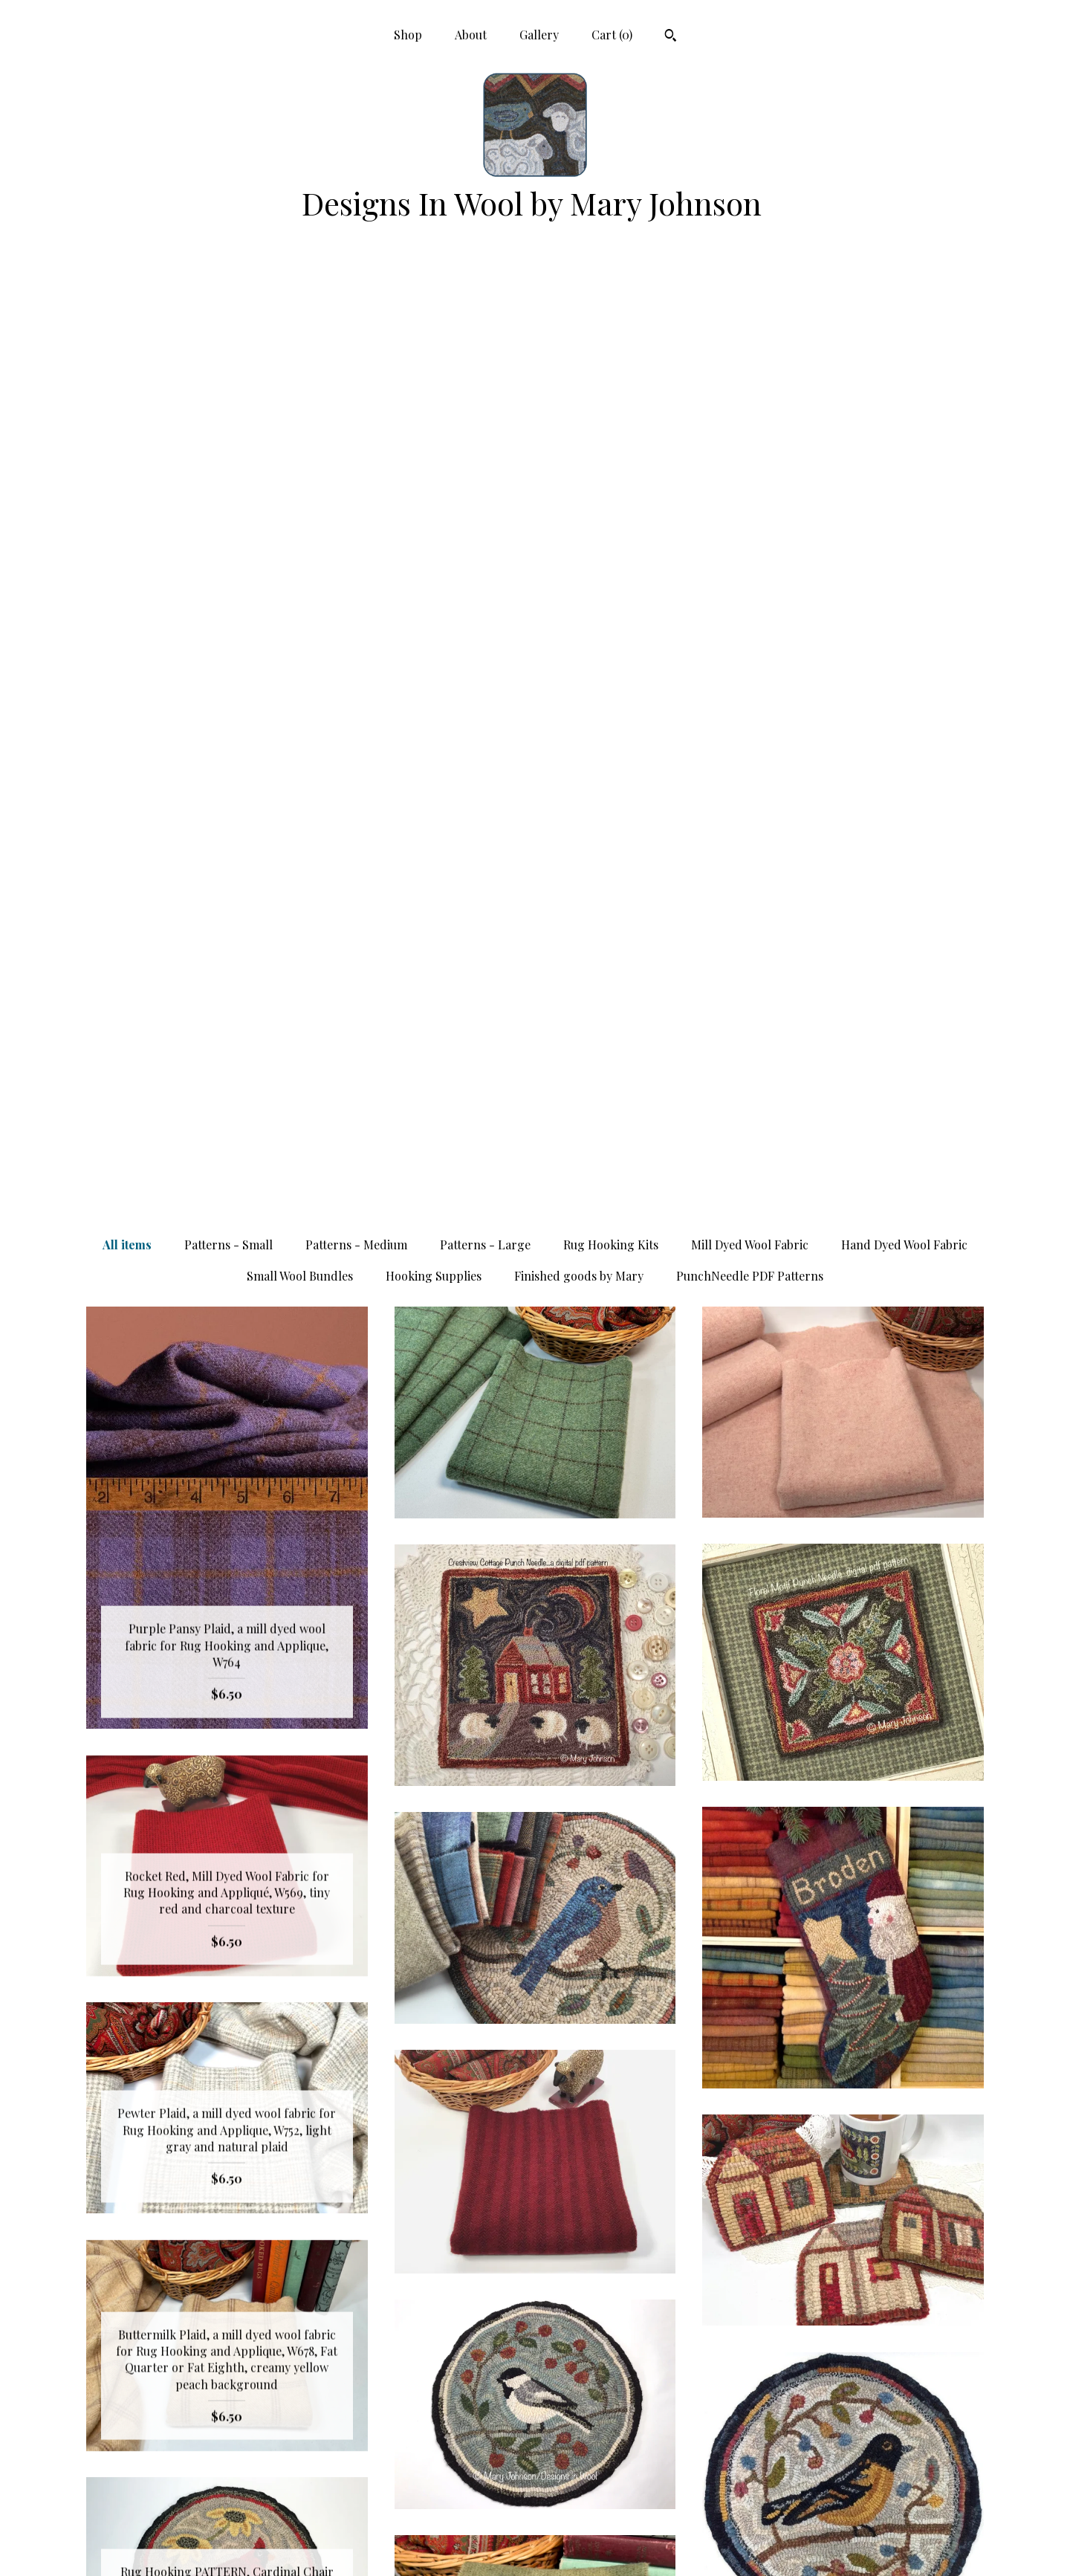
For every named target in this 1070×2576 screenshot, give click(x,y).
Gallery (539, 34)
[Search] (670, 37)
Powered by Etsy (843, 2497)
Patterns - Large (485, 297)
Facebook (534, 2473)
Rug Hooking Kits (610, 297)
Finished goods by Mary (578, 329)
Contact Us (227, 2545)
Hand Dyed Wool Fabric (904, 297)
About (471, 34)
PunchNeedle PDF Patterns (749, 329)
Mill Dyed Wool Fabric (749, 297)
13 (609, 2226)
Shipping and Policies (226, 2520)
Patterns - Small (228, 297)
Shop (408, 34)
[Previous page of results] (407, 2226)
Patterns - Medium (356, 297)
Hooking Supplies (434, 329)
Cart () (611, 34)
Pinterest (535, 2448)
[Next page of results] (665, 2226)
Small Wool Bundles (300, 329)
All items (127, 297)
